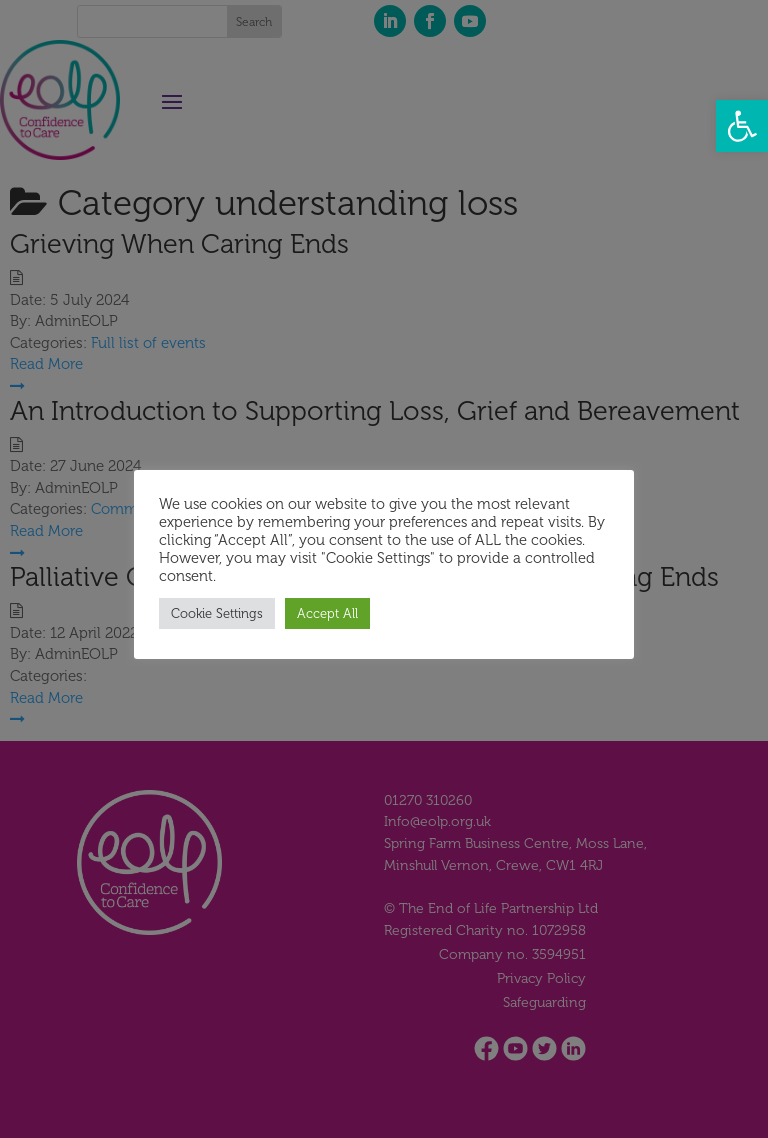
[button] (742, 126)
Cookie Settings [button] (217, 613)
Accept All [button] (327, 613)
